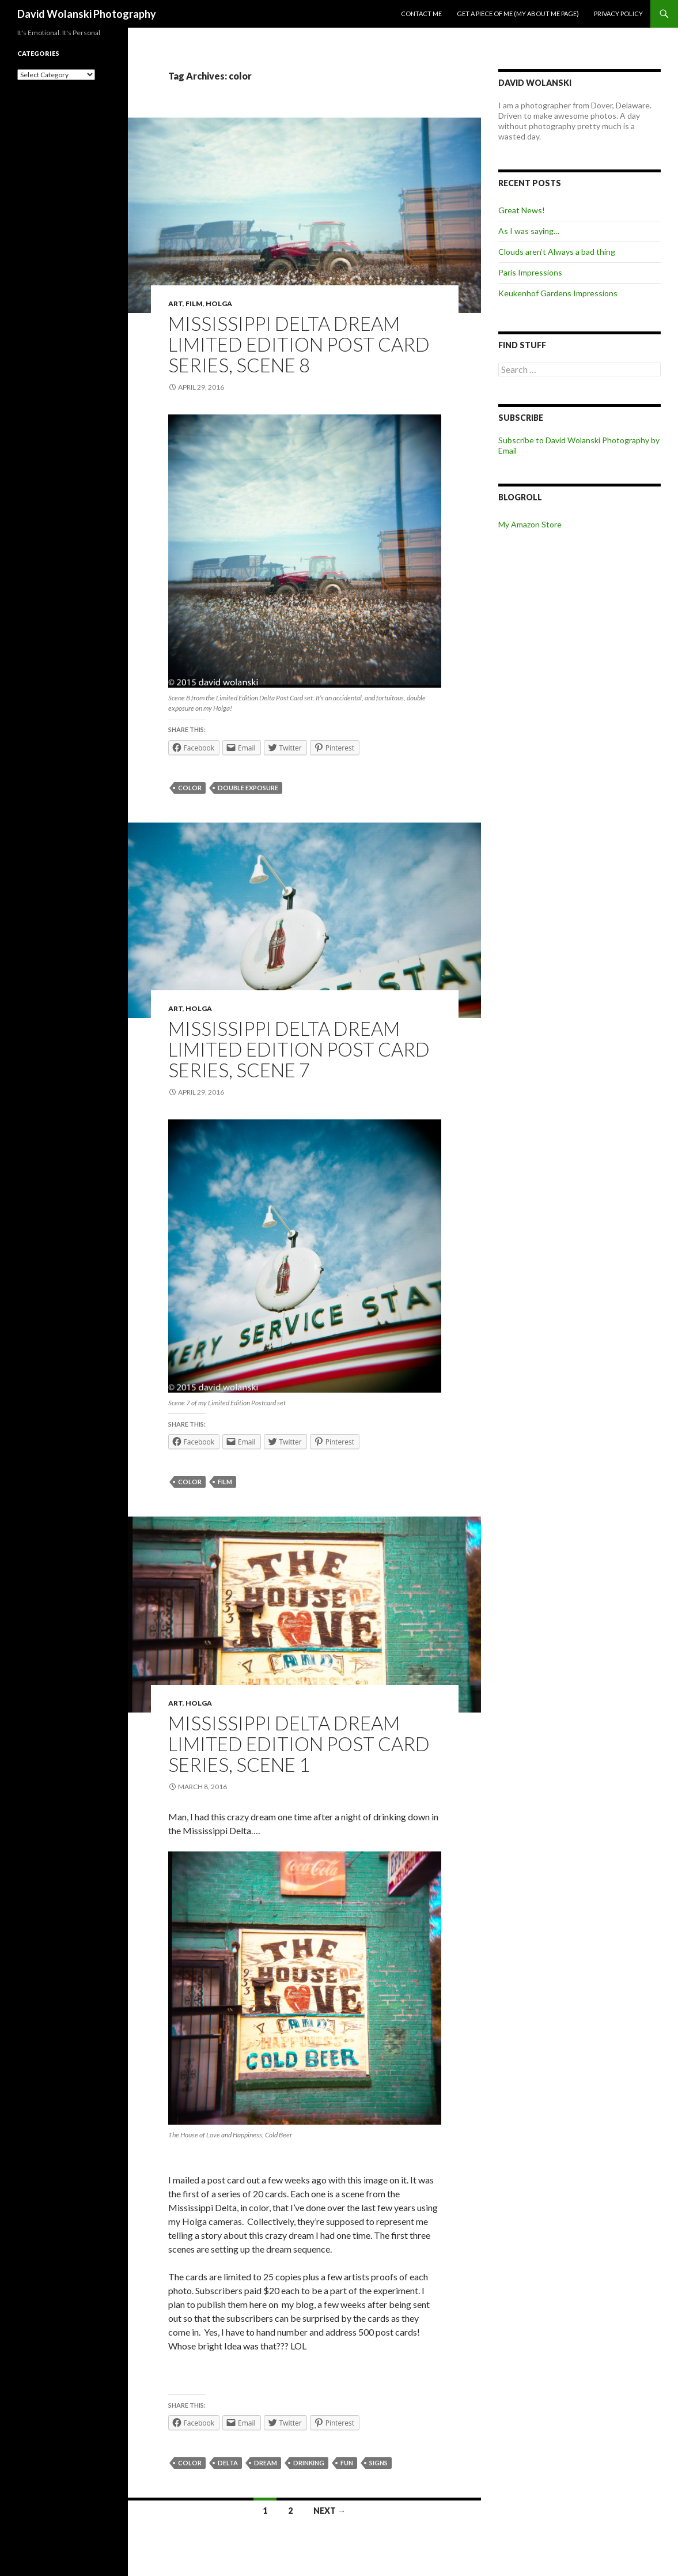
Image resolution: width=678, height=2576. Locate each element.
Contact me (421, 13)
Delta (228, 2462)
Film (194, 303)
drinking (308, 2462)
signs (378, 2462)
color (190, 787)
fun (346, 2462)
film (225, 1481)
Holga (219, 303)
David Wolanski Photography (86, 13)
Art (175, 303)
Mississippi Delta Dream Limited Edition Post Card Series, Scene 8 (299, 344)
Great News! (521, 210)
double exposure (248, 787)
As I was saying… (528, 231)
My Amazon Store (530, 524)
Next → (329, 2510)
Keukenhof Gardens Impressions (558, 293)
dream (265, 2462)
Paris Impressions (530, 272)
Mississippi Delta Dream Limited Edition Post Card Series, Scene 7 (299, 1049)
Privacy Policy (618, 13)
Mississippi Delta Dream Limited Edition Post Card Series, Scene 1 (299, 1743)
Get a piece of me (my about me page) (518, 13)
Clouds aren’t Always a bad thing (556, 252)
